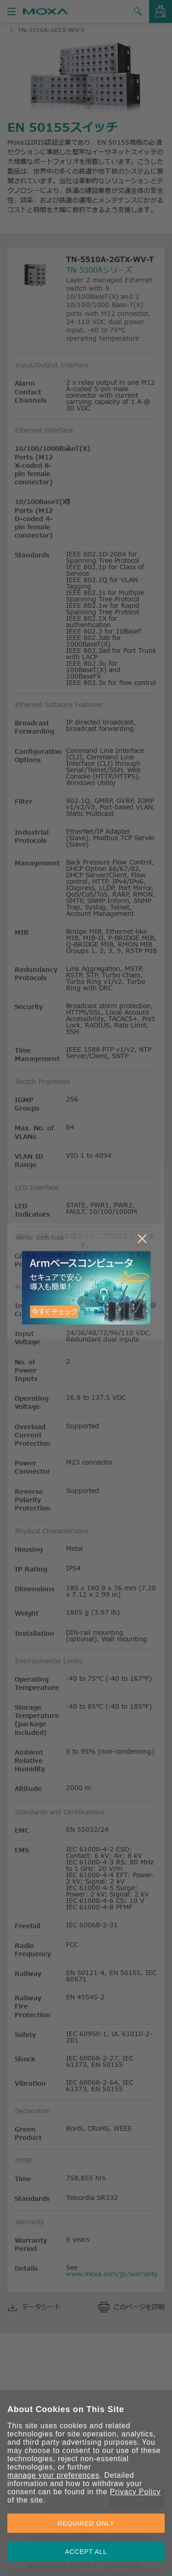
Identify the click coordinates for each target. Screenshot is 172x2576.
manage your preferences (53, 2475)
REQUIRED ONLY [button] (86, 2523)
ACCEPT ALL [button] (86, 2551)
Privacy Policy (135, 2492)
